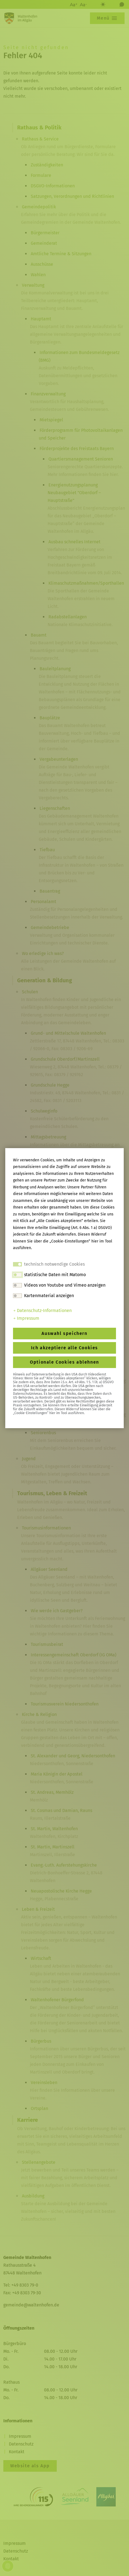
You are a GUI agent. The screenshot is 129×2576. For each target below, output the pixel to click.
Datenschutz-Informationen (42, 1310)
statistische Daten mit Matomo (55, 1274)
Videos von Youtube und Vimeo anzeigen (64, 1285)
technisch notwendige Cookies (54, 1264)
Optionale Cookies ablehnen (64, 1362)
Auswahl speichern (64, 1333)
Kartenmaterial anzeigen (49, 1295)
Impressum (26, 1318)
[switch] (17, 1275)
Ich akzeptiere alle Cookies (64, 1347)
